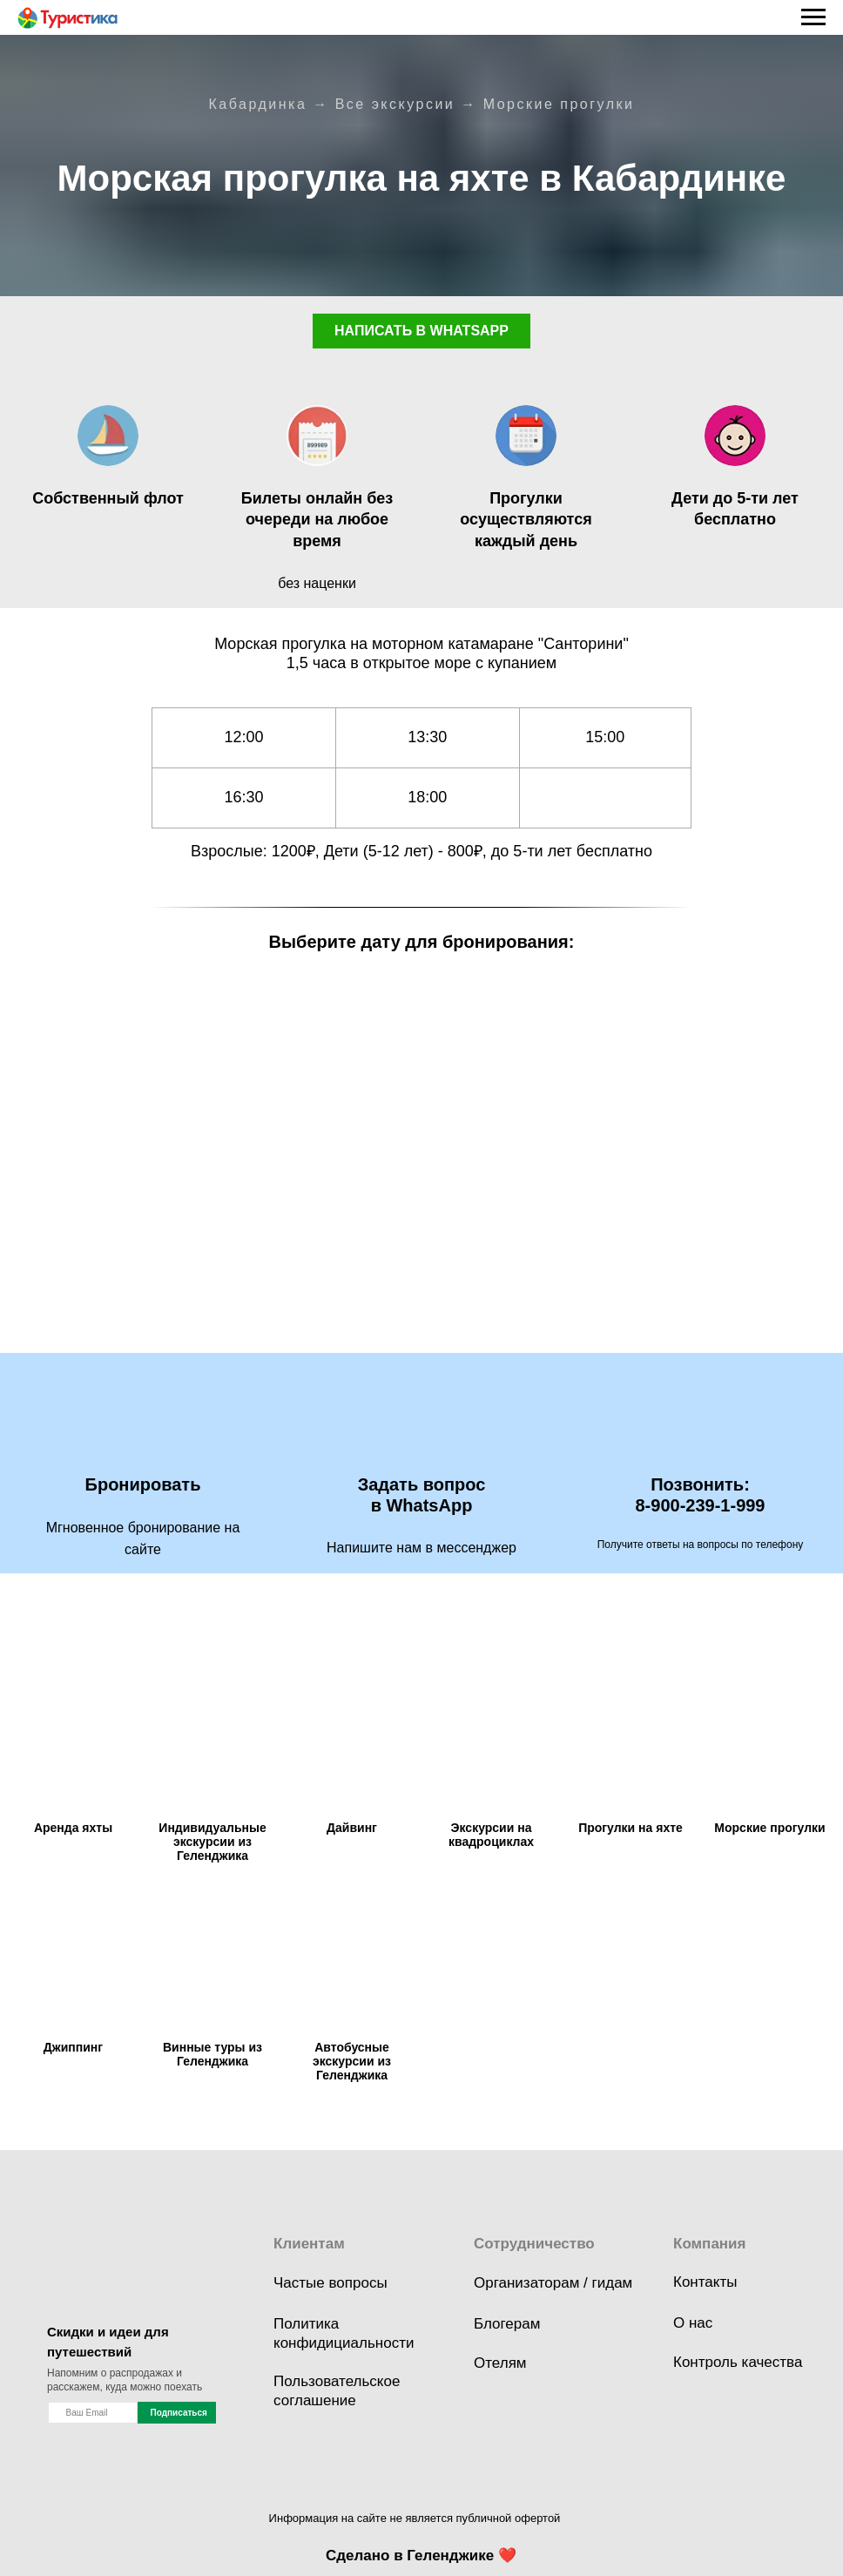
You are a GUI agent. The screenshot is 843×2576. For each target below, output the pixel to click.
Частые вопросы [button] (330, 2283)
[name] (93, 2413)
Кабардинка (257, 104)
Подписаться (179, 2412)
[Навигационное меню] (813, 17)
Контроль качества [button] (737, 2362)
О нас (692, 2323)
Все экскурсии (395, 104)
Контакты (705, 2282)
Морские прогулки (559, 104)
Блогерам (507, 2324)
